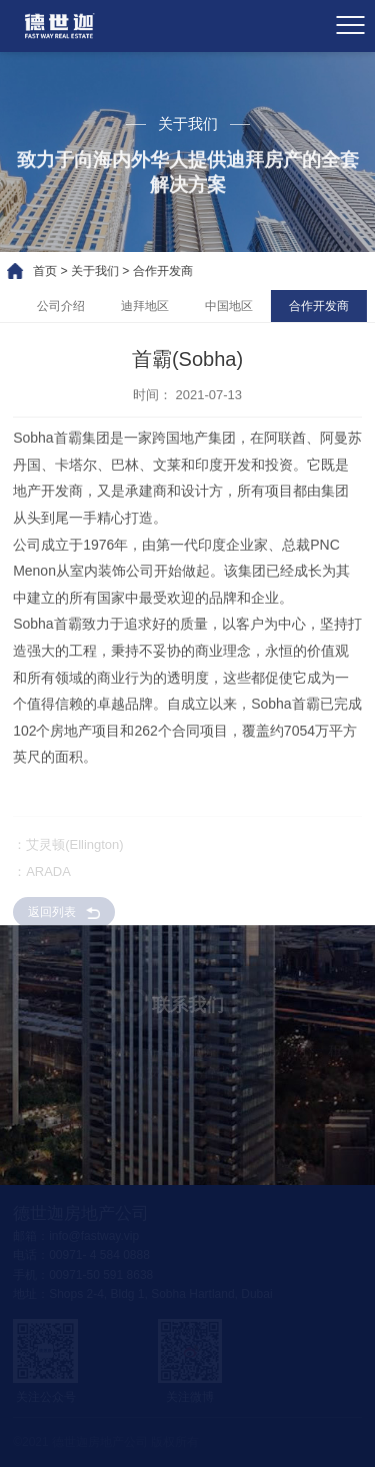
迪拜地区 (162, 306)
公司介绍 (78, 306)
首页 (28, 271)
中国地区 (246, 306)
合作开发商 (146, 271)
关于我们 (78, 271)
